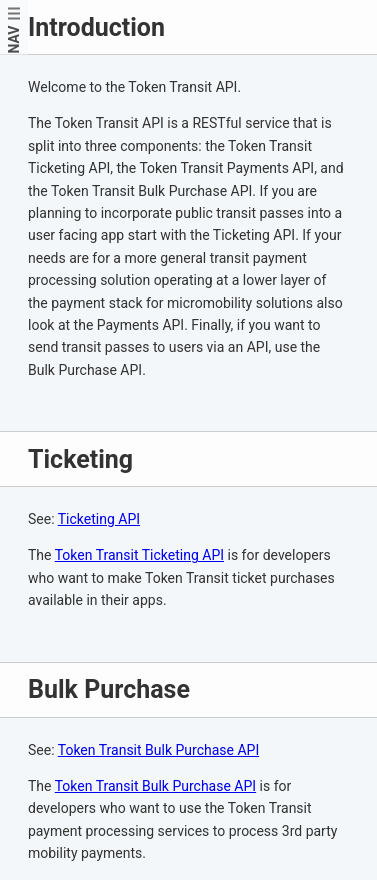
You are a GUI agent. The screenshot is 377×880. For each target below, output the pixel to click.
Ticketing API (99, 519)
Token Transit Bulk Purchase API (158, 750)
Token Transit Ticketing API (139, 555)
